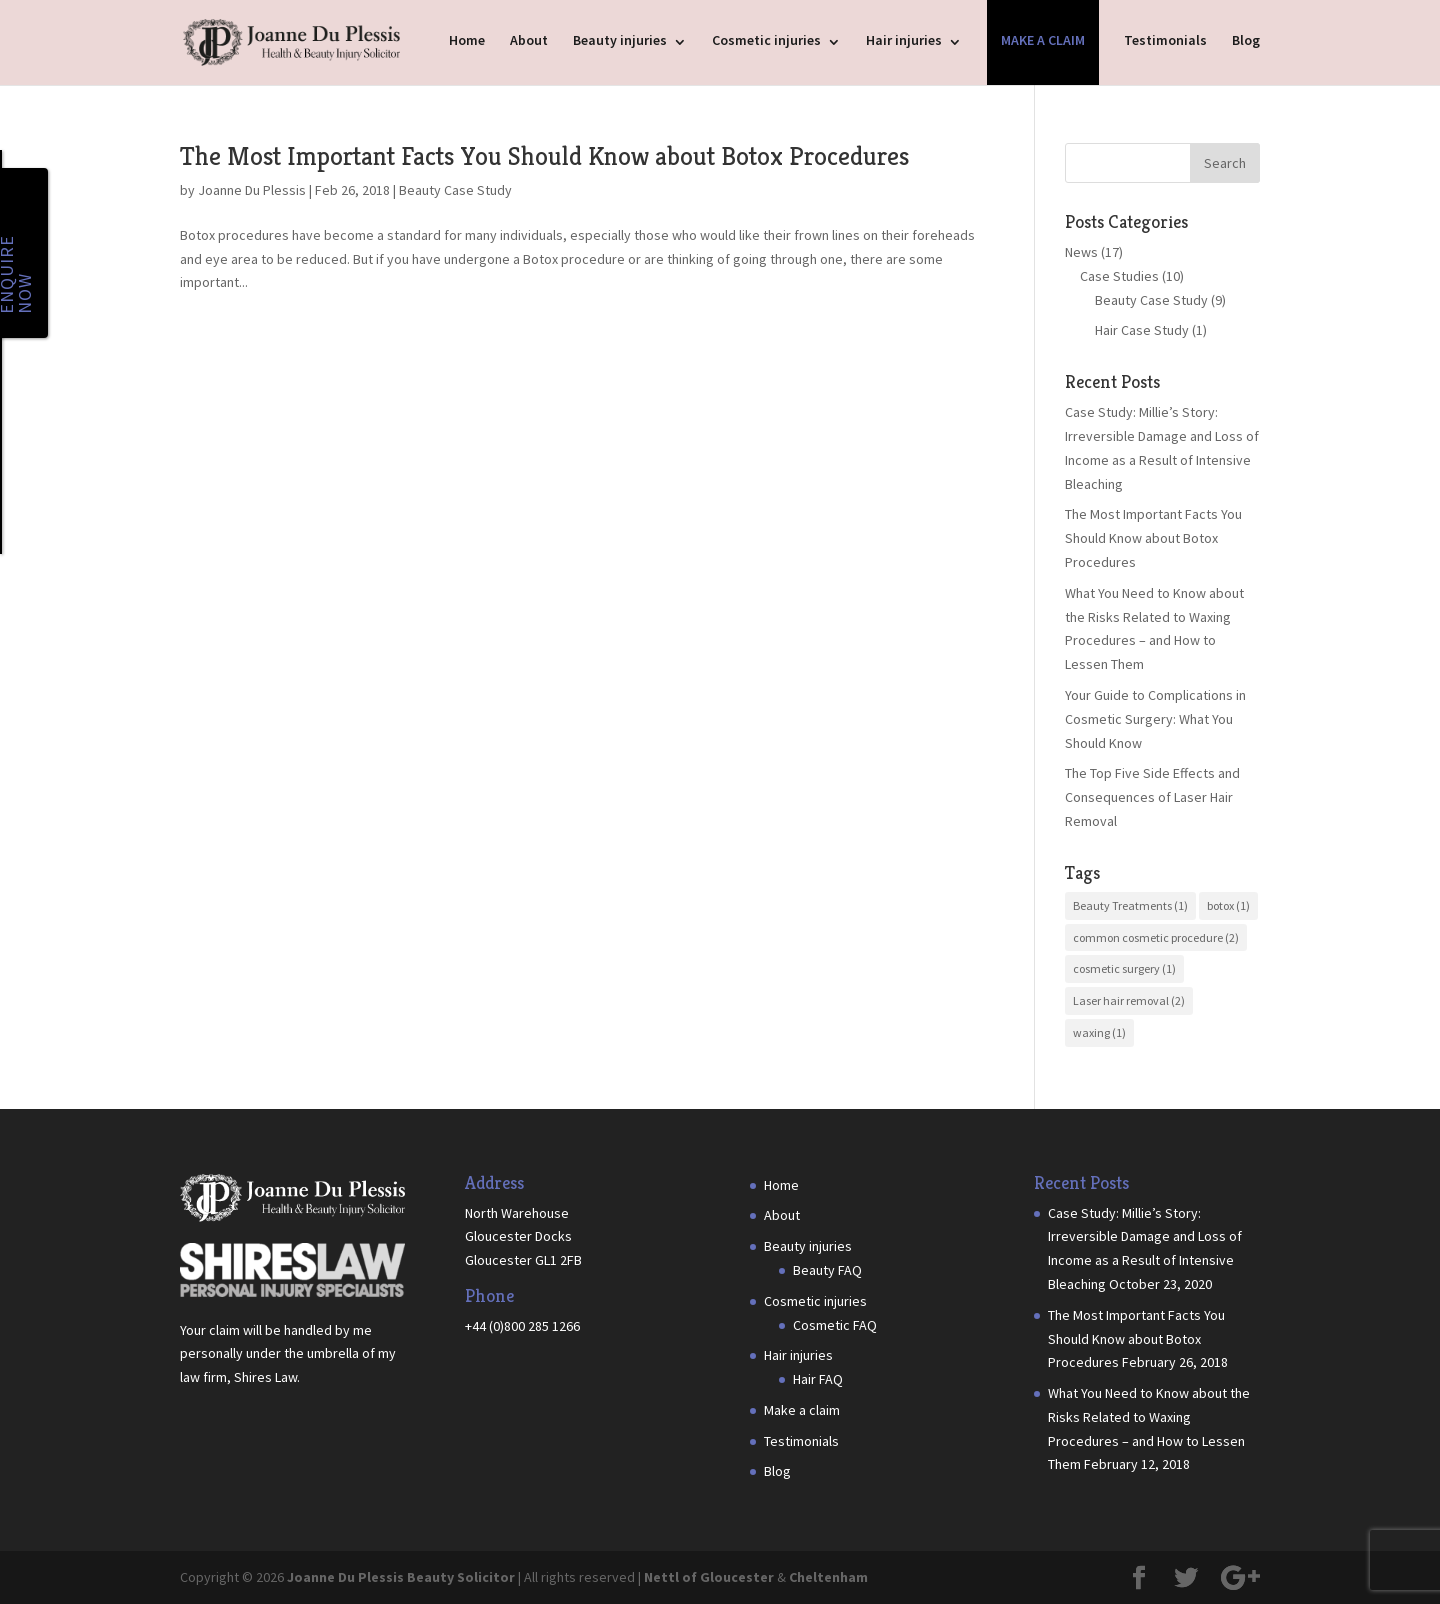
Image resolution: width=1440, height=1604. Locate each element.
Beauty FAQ (827, 1270)
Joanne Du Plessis (252, 190)
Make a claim (1043, 40)
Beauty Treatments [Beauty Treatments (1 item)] (1130, 905)
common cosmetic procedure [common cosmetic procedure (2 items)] (1156, 937)
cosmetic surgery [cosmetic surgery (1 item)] (1124, 968)
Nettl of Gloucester (709, 1577)
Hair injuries (904, 40)
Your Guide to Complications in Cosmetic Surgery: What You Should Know (1155, 719)
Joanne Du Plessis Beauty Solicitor (401, 1577)
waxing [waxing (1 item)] (1099, 1032)
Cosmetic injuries (766, 40)
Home (467, 40)
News (1081, 252)
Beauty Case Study (455, 190)
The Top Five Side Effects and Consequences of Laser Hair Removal (1152, 797)
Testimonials (1165, 40)
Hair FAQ (818, 1379)
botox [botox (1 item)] (1228, 905)
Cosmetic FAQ (835, 1325)
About (529, 40)
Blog (1246, 40)
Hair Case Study (1142, 330)
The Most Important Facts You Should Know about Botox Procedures (544, 156)
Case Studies (1119, 276)
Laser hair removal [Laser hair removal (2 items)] (1129, 1000)
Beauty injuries (620, 40)
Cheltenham (828, 1577)
